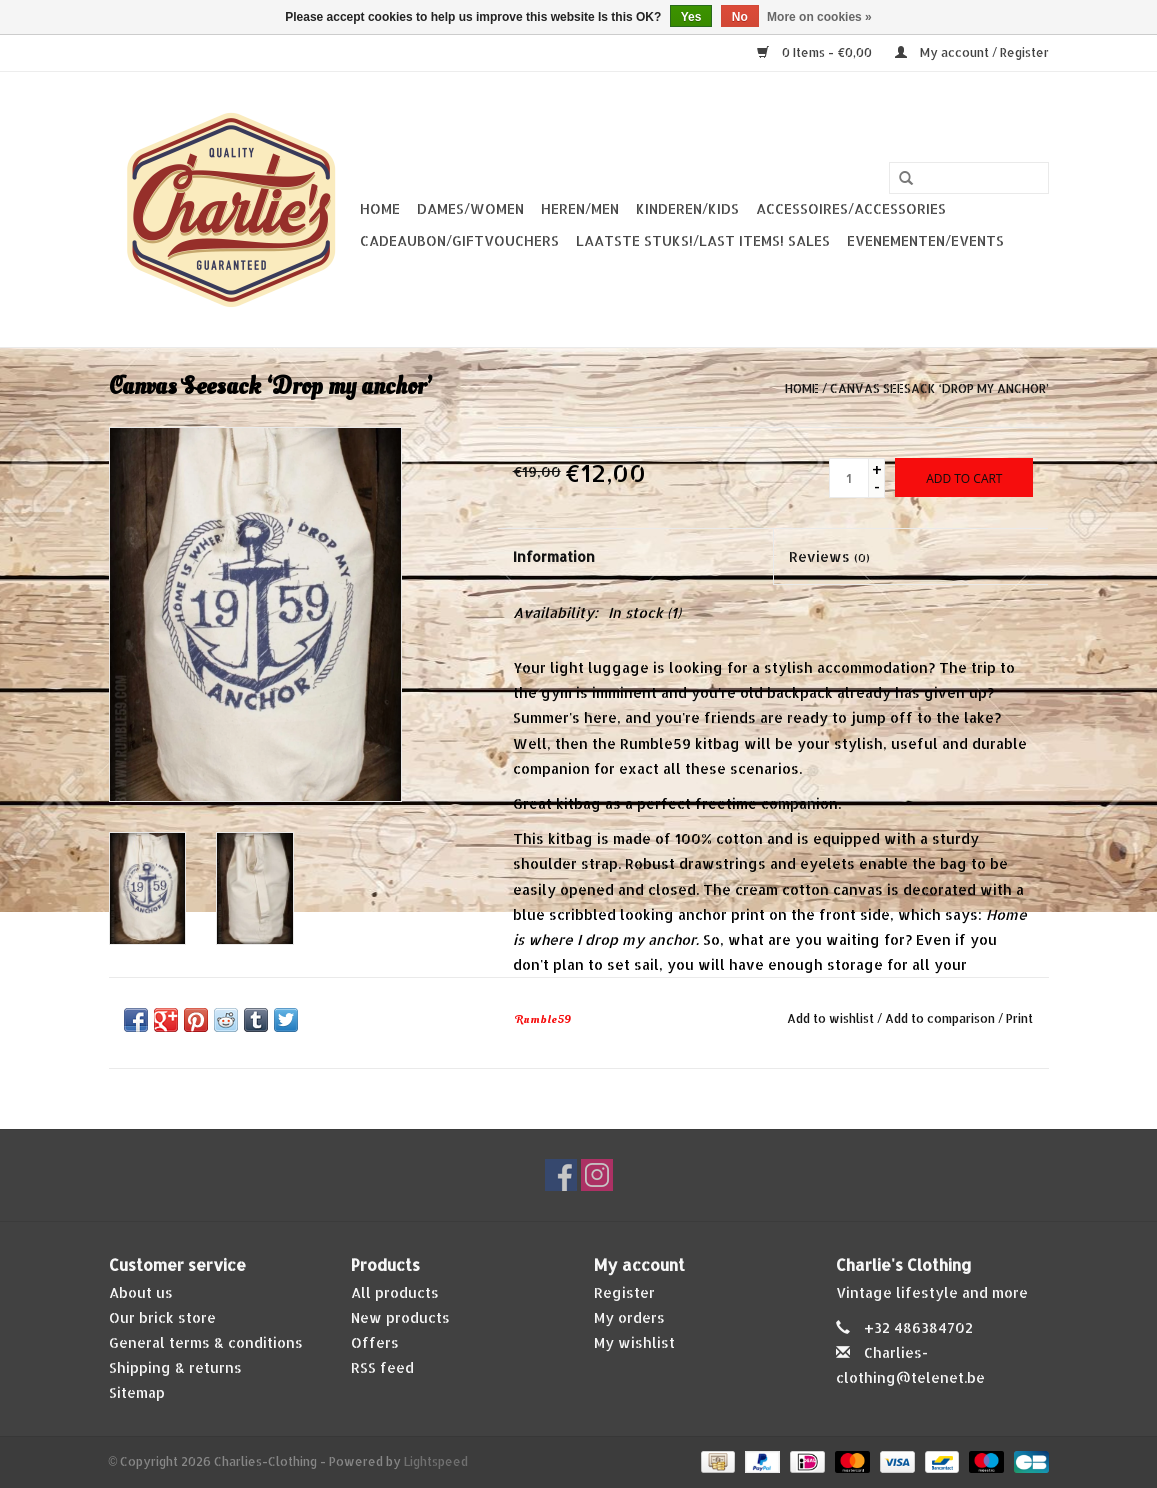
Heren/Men (580, 208)
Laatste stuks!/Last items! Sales (703, 240)
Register (624, 1292)
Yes (691, 17)
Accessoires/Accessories (851, 208)
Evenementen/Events (925, 240)
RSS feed (382, 1367)
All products (395, 1292)
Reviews (829, 556)
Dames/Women (470, 208)
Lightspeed (436, 1461)
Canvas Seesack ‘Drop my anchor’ (939, 388)
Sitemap (137, 1392)
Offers (375, 1342)
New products (400, 1317)
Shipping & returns (175, 1367)
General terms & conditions (206, 1342)
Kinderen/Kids (687, 208)
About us (141, 1292)
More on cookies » (819, 17)
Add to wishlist (830, 1018)
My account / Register (972, 52)
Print (1019, 1018)
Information (554, 556)
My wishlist (634, 1342)
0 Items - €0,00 (816, 52)
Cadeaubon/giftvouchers (459, 240)
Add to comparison (941, 1018)
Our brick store (162, 1317)
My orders (629, 1317)
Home (380, 208)
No (740, 17)
